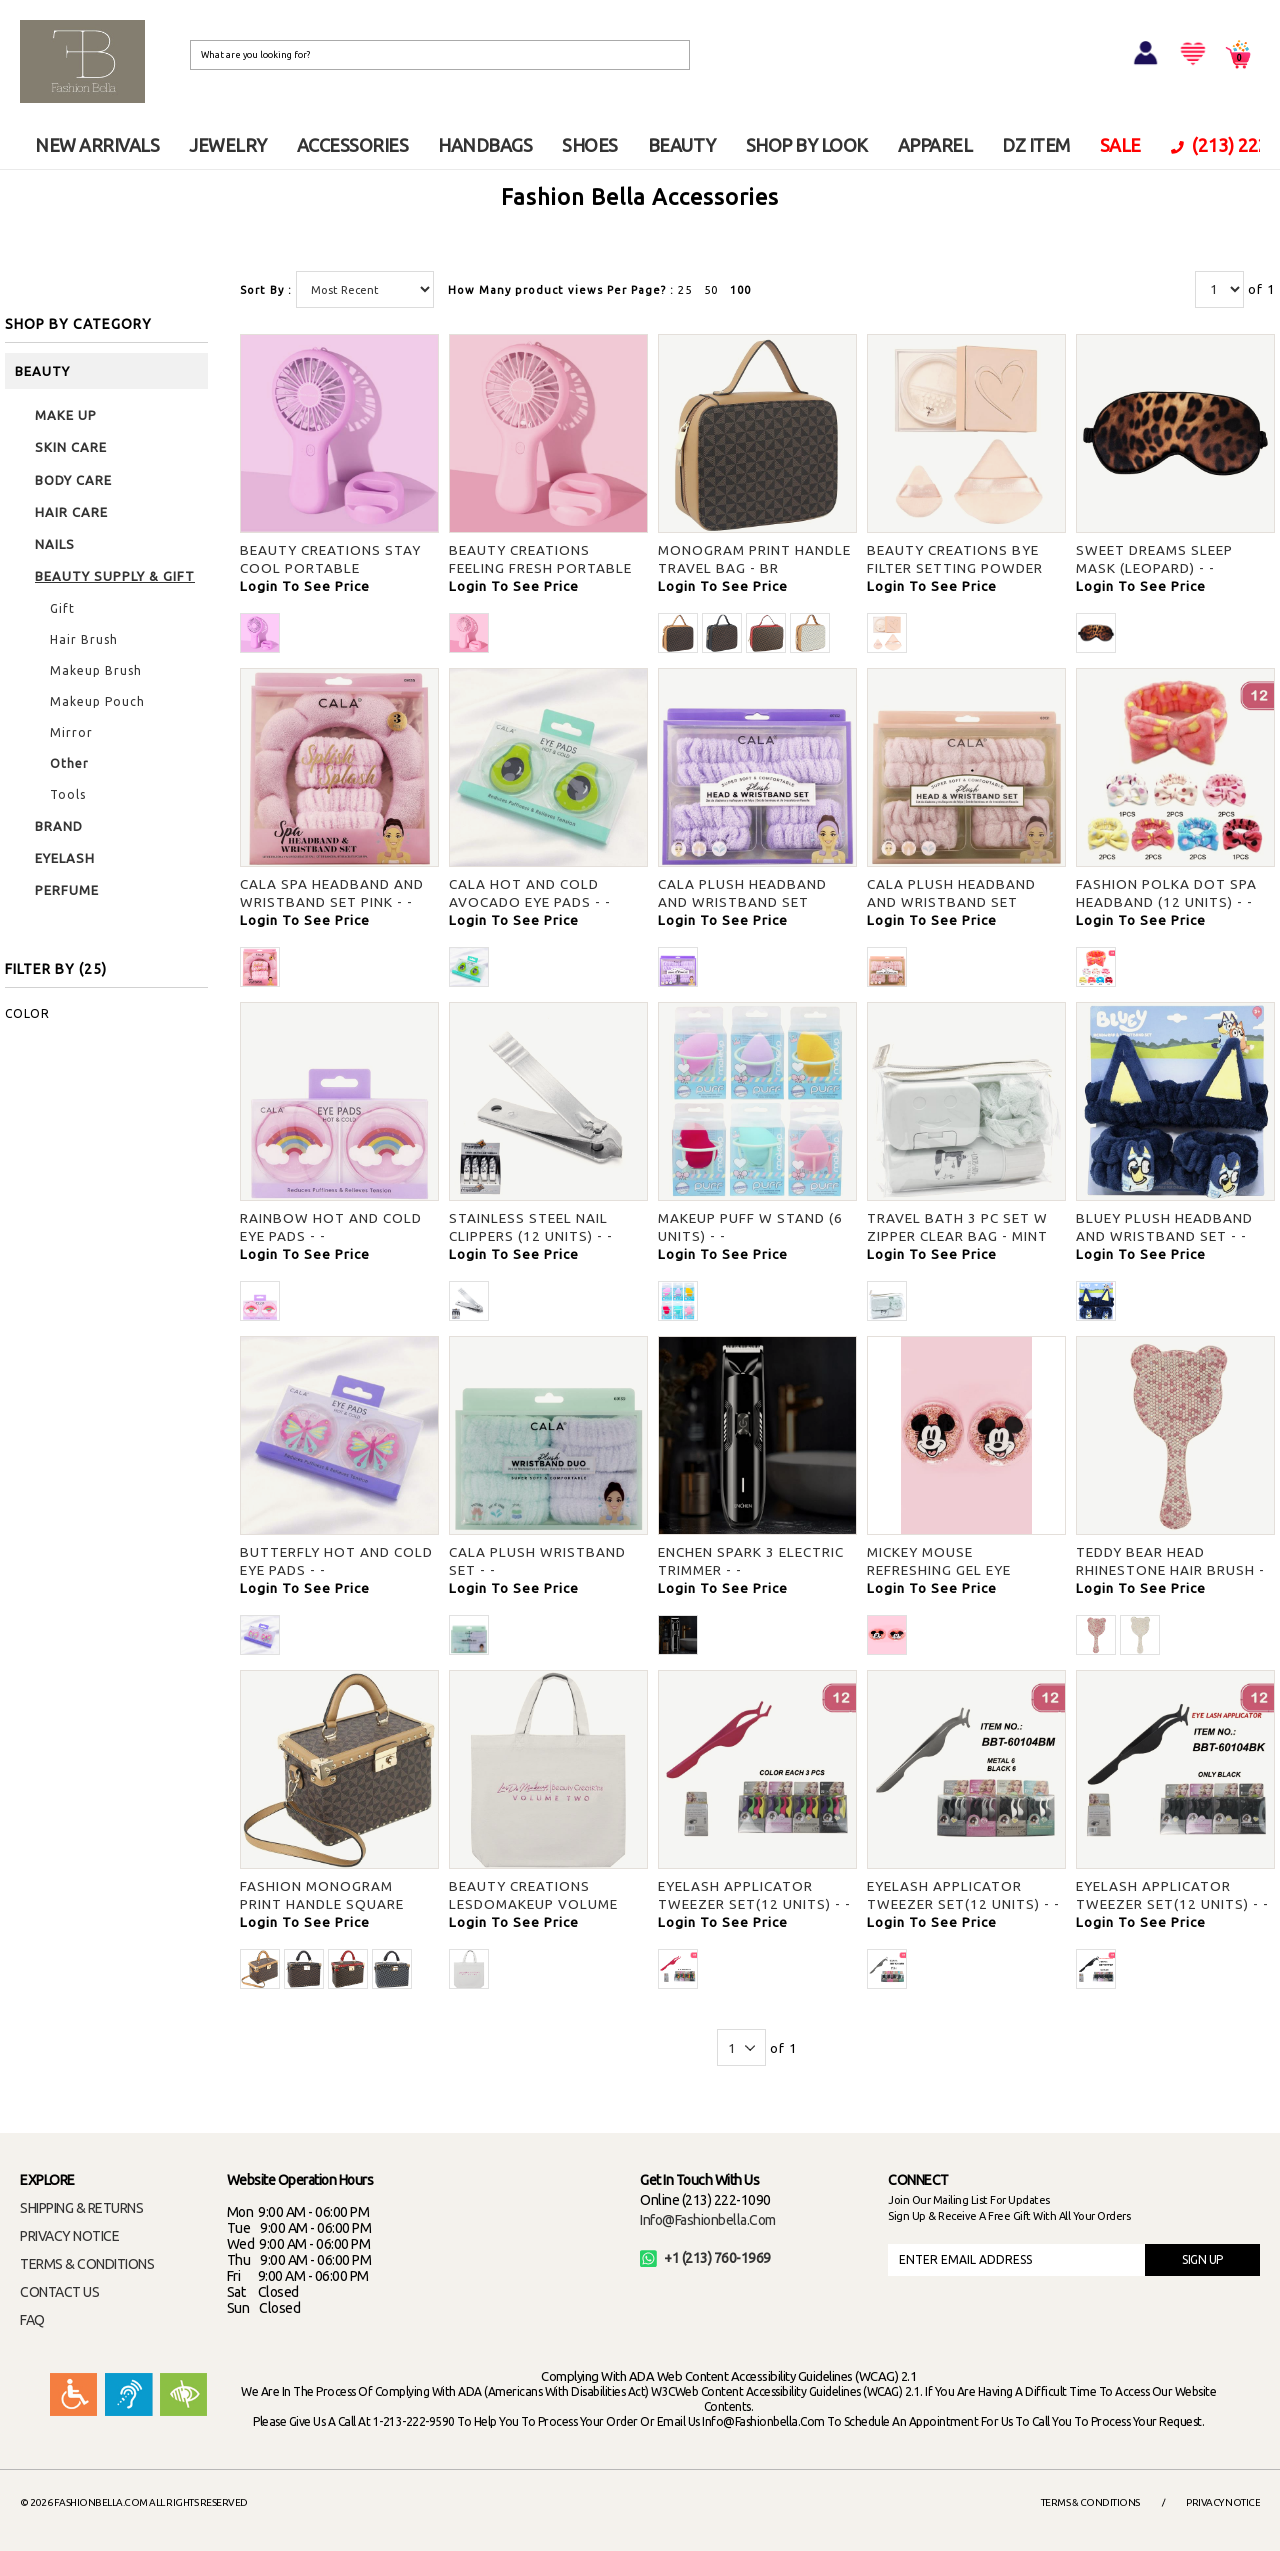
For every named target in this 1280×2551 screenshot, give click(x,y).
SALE (1120, 145)
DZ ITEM (1036, 145)
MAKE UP (66, 415)
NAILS (55, 544)
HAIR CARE (71, 512)
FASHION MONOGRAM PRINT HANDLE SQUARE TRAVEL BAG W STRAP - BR (335, 1904)
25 (685, 290)
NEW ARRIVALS (97, 145)
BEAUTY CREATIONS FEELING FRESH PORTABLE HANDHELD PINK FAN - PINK (543, 568)
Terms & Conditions (1090, 2502)
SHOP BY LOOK (807, 145)
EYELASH (65, 858)
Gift (62, 608)
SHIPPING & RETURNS (81, 2208)
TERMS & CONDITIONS (87, 2264)
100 (740, 290)
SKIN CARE (71, 447)
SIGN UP (1202, 2259)
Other (69, 763)
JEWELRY (228, 145)
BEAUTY (682, 145)
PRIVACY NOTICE (69, 2236)
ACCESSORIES (353, 145)
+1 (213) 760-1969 (705, 2258)
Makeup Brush (96, 670)
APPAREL (935, 145)
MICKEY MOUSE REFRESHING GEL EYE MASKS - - (939, 1570)
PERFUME (67, 890)
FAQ (32, 2320)
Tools (68, 794)
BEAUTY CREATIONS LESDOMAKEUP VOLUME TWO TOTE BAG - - (533, 1904)
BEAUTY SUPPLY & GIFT (115, 576)
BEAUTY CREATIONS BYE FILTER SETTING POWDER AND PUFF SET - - (955, 568)
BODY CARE (73, 480)
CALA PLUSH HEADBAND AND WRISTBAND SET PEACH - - (951, 902)
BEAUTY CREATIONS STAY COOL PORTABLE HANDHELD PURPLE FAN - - (332, 568)
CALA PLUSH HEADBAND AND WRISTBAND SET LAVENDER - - (742, 902)
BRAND (59, 826)
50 (711, 290)
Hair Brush (84, 639)
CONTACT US (59, 2292)
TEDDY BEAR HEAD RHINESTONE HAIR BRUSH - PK (1170, 1570)
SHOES (590, 145)
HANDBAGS (485, 145)
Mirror (71, 732)
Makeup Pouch (97, 701)
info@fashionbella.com (708, 2220)
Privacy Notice (1223, 2502)
